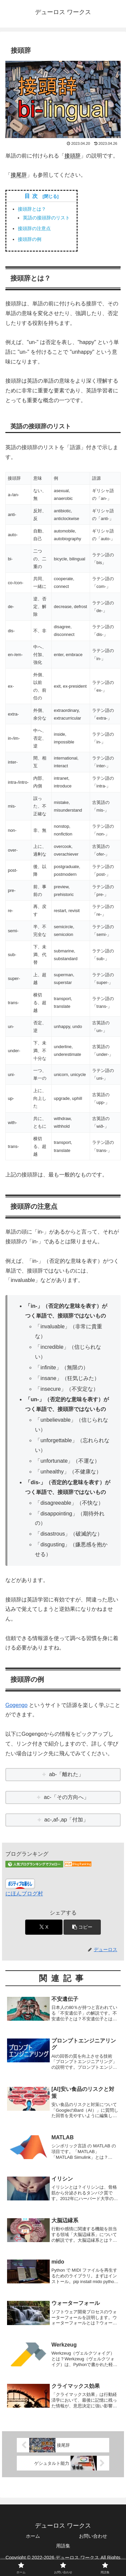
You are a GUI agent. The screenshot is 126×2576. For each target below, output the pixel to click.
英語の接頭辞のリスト (46, 217)
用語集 (63, 2545)
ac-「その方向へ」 (66, 1797)
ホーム (33, 2536)
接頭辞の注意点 (34, 228)
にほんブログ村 (24, 1893)
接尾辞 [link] (19, 175)
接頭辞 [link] (73, 156)
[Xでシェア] (43, 1927)
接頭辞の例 (29, 239)
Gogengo (16, 1705)
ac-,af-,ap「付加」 (66, 1819)
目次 (33, 196)
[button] (82, 1927)
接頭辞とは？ (32, 209)
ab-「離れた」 (66, 1774)
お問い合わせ (93, 2536)
